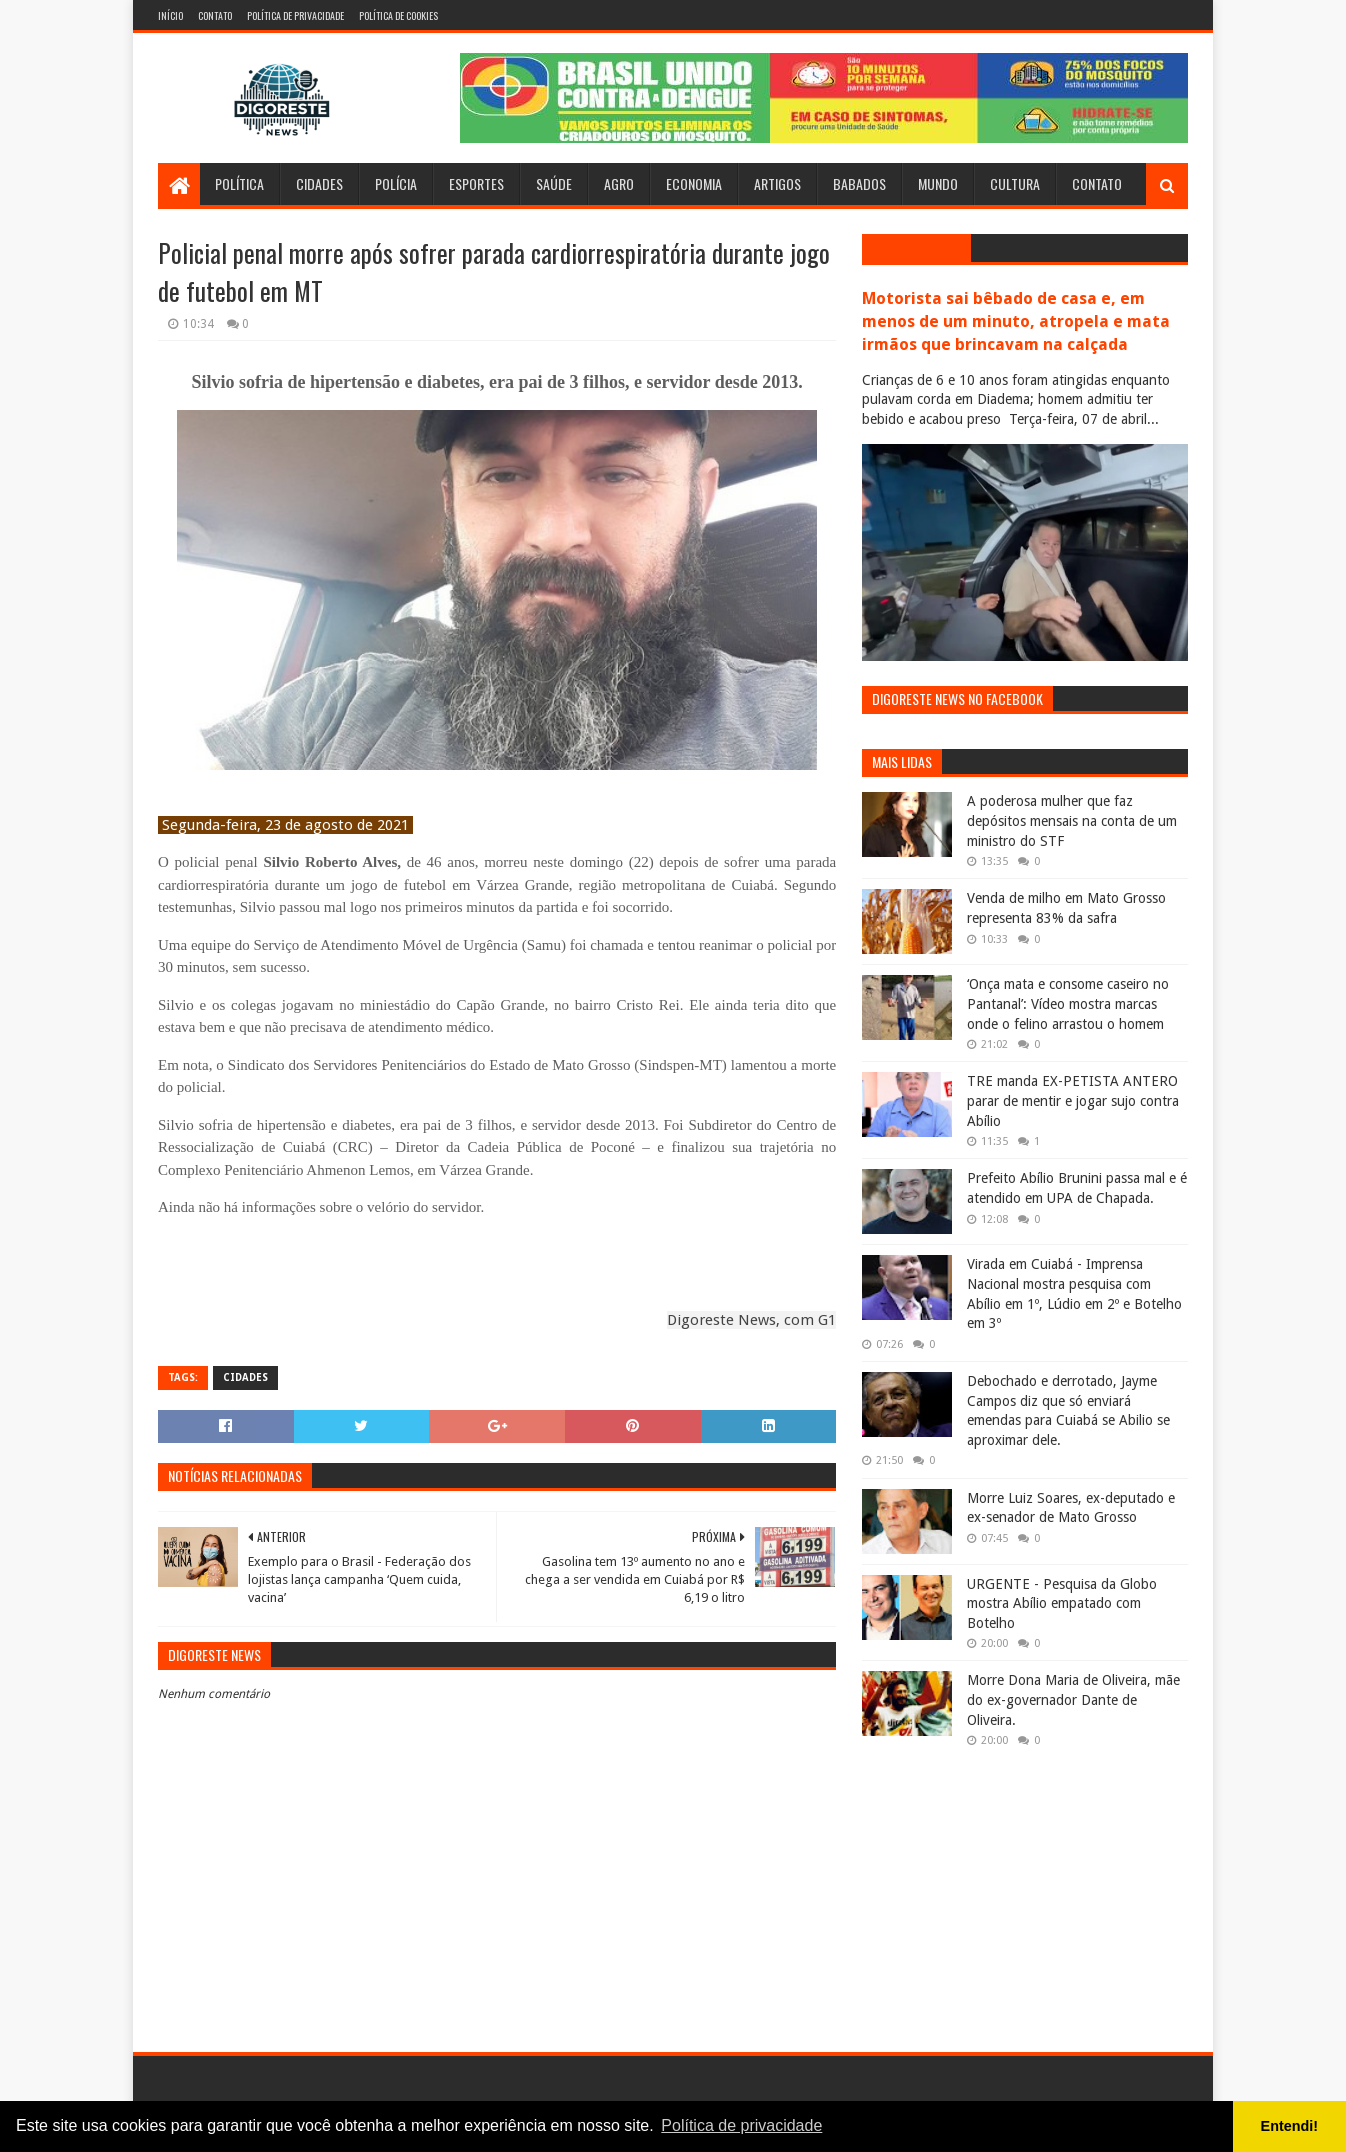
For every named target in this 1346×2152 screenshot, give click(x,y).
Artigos (777, 183)
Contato (215, 15)
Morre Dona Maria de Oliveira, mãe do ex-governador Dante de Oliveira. (1073, 1699)
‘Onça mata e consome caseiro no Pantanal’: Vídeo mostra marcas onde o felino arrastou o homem (1068, 1003)
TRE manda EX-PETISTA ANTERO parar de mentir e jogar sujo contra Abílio (1073, 1100)
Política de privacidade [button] (741, 2125)
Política (239, 183)
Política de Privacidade (295, 15)
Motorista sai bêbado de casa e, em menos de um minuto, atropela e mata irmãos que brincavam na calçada (1016, 321)
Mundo (938, 183)
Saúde (554, 183)
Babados (859, 183)
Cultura (1015, 183)
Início (170, 15)
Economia (694, 183)
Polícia (396, 183)
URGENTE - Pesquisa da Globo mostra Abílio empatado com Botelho (1062, 1603)
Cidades (319, 183)
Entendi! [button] (1290, 2126)
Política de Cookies (398, 15)
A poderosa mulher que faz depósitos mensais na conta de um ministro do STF (1072, 820)
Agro (619, 183)
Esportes (476, 183)
